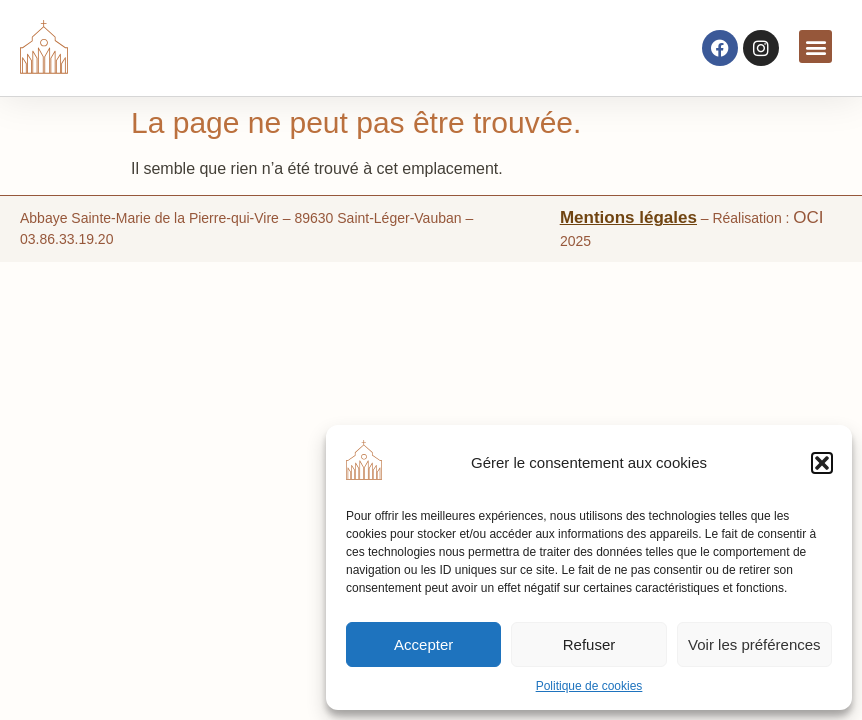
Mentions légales (628, 217)
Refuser (589, 644)
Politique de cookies (589, 686)
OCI (808, 217)
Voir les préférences (754, 644)
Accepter (423, 644)
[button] (822, 463)
